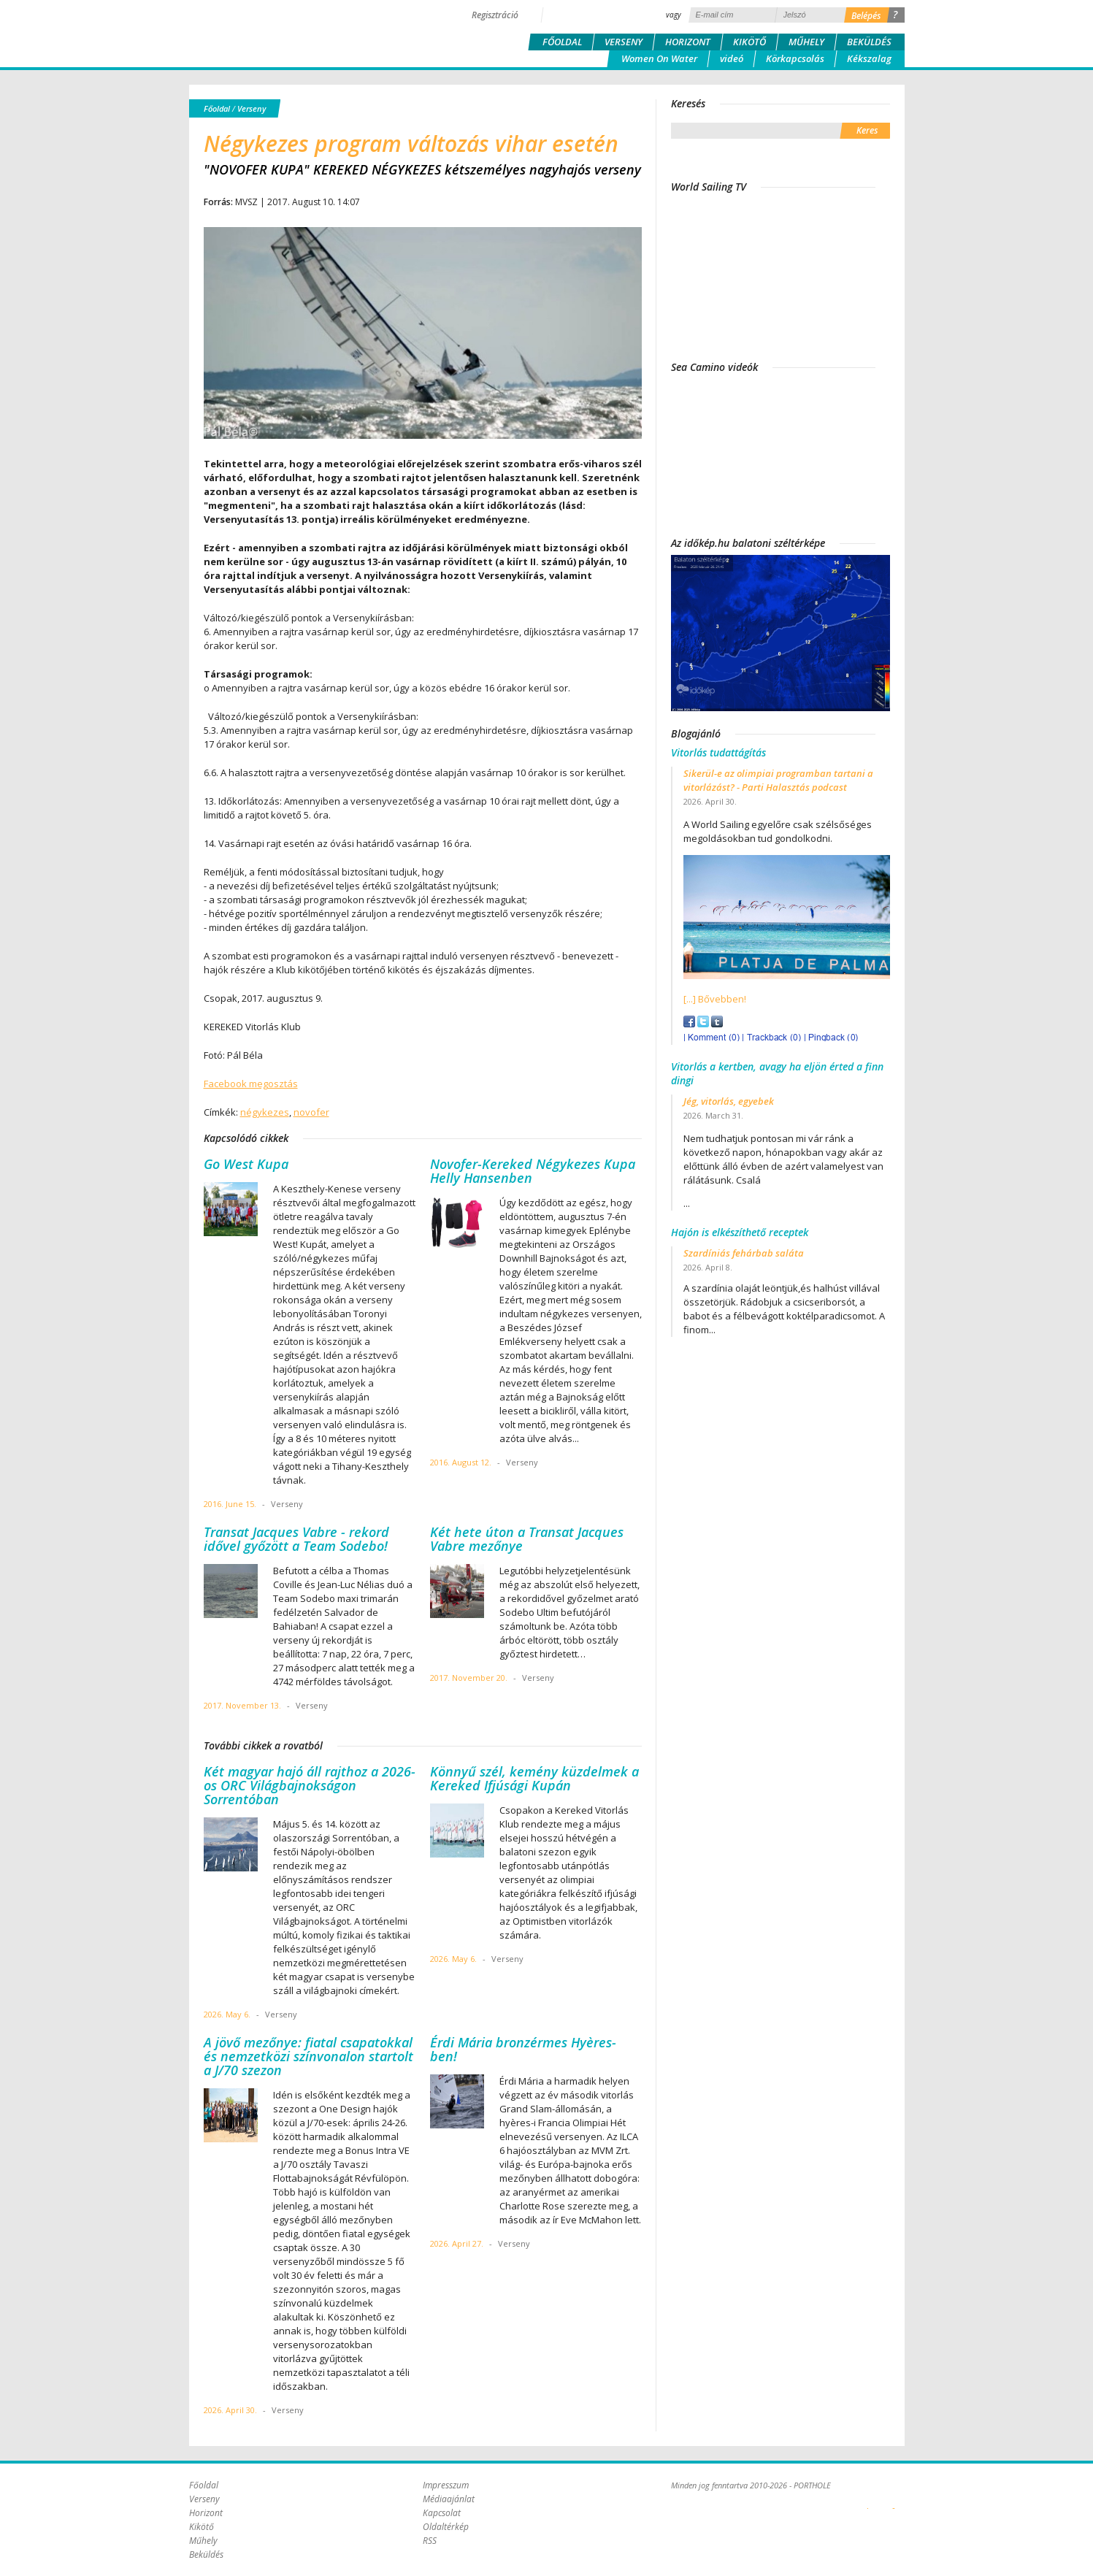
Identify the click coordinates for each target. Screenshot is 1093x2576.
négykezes (264, 1112)
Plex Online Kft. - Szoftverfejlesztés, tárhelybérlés (868, 2500)
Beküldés (869, 41)
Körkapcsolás (795, 58)
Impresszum (446, 2485)
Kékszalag (869, 58)
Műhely (806, 41)
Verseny (624, 41)
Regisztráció (495, 15)
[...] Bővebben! (714, 998)
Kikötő (749, 41)
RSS (430, 2540)
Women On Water (659, 58)
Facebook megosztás (251, 1083)
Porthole (287, 32)
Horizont (687, 41)
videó (731, 58)
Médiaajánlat (449, 2499)
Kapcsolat (442, 2513)
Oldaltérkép (446, 2527)
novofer (311, 1112)
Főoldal (562, 41)
